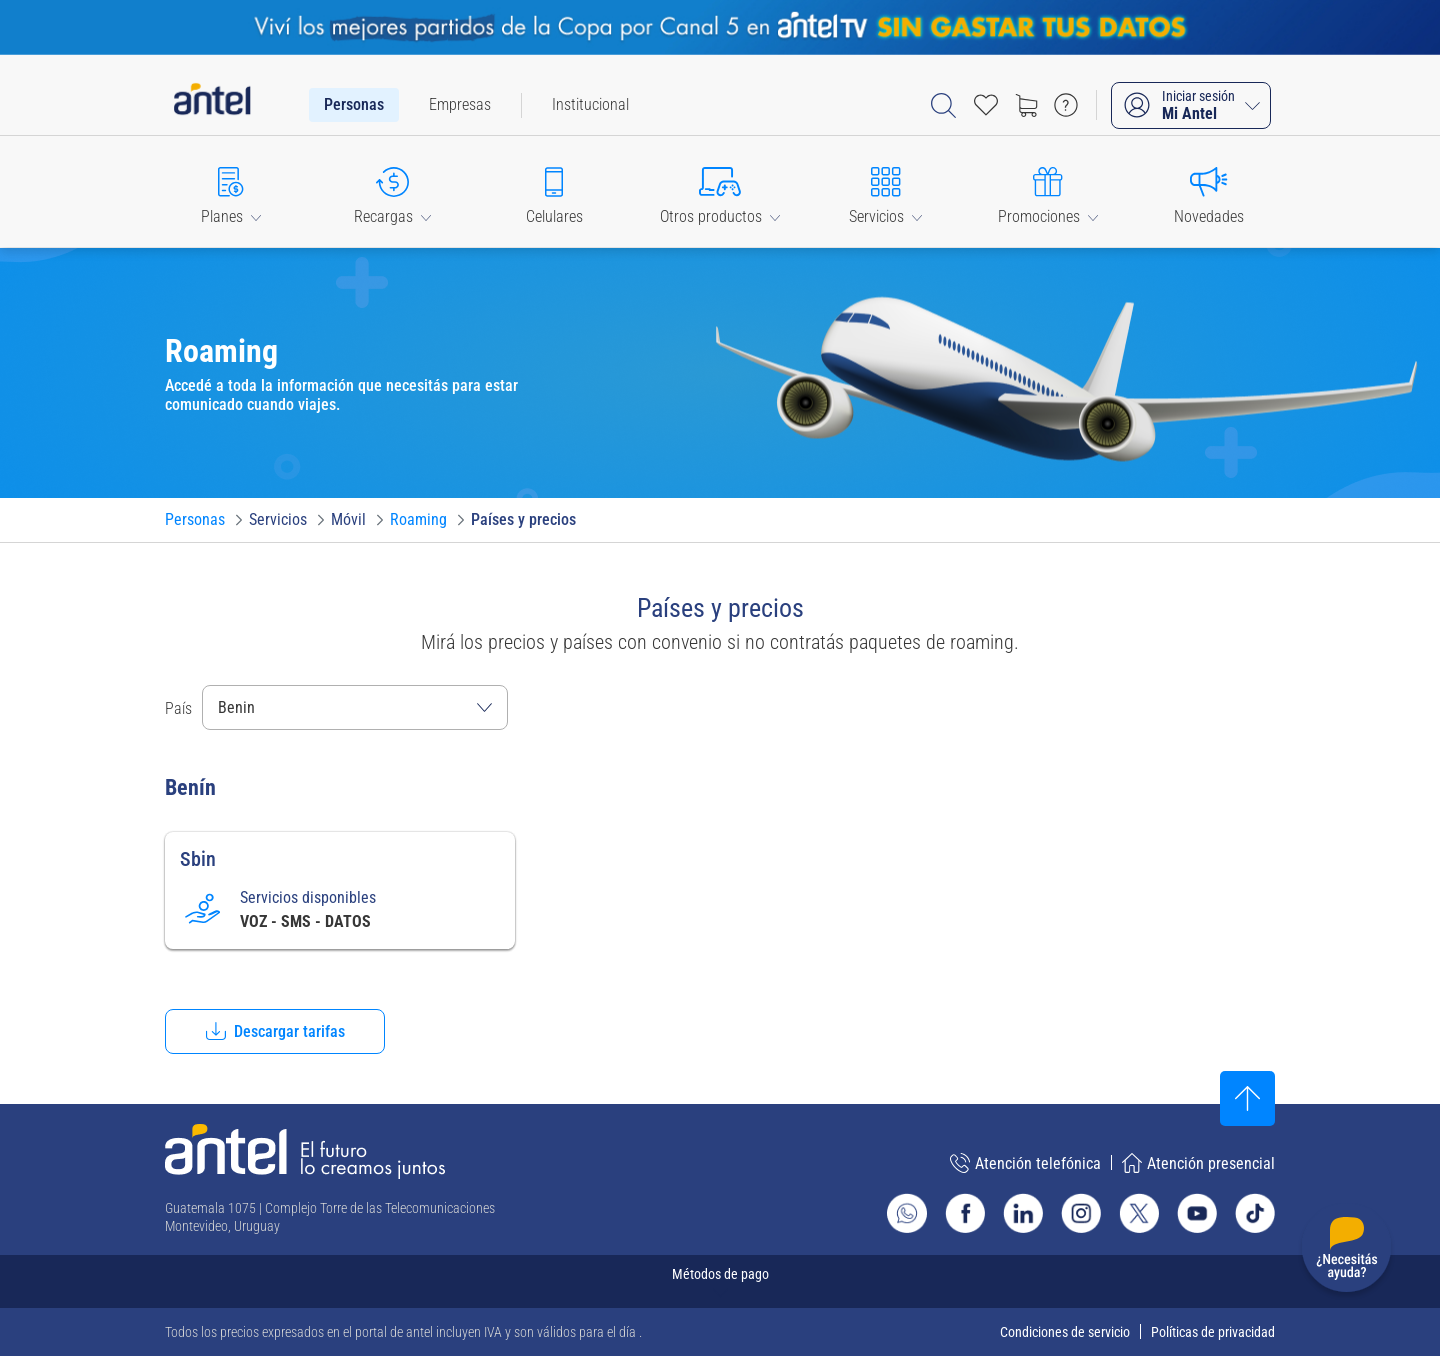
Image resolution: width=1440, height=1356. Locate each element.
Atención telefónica (1025, 1163)
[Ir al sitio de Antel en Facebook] (965, 1213)
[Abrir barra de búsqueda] (943, 105)
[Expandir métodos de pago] (720, 1281)
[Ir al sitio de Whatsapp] (907, 1213)
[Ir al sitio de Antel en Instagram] (1081, 1213)
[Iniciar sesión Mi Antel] (1191, 105)
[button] (231, 191)
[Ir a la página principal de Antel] (305, 1151)
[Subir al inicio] (1247, 1098)
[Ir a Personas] (195, 520)
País (178, 708)
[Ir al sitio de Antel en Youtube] (1197, 1213)
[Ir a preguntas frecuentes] (1066, 105)
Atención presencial (1198, 1163)
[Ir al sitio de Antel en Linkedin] (1023, 1213)
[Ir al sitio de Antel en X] (1139, 1213)
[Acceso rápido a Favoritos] (986, 105)
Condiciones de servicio (1065, 1332)
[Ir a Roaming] (418, 520)
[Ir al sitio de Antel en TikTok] (1255, 1213)
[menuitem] (354, 105)
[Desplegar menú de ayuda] (1346, 1251)
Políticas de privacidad (1213, 1332)
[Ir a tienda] (1026, 105)
